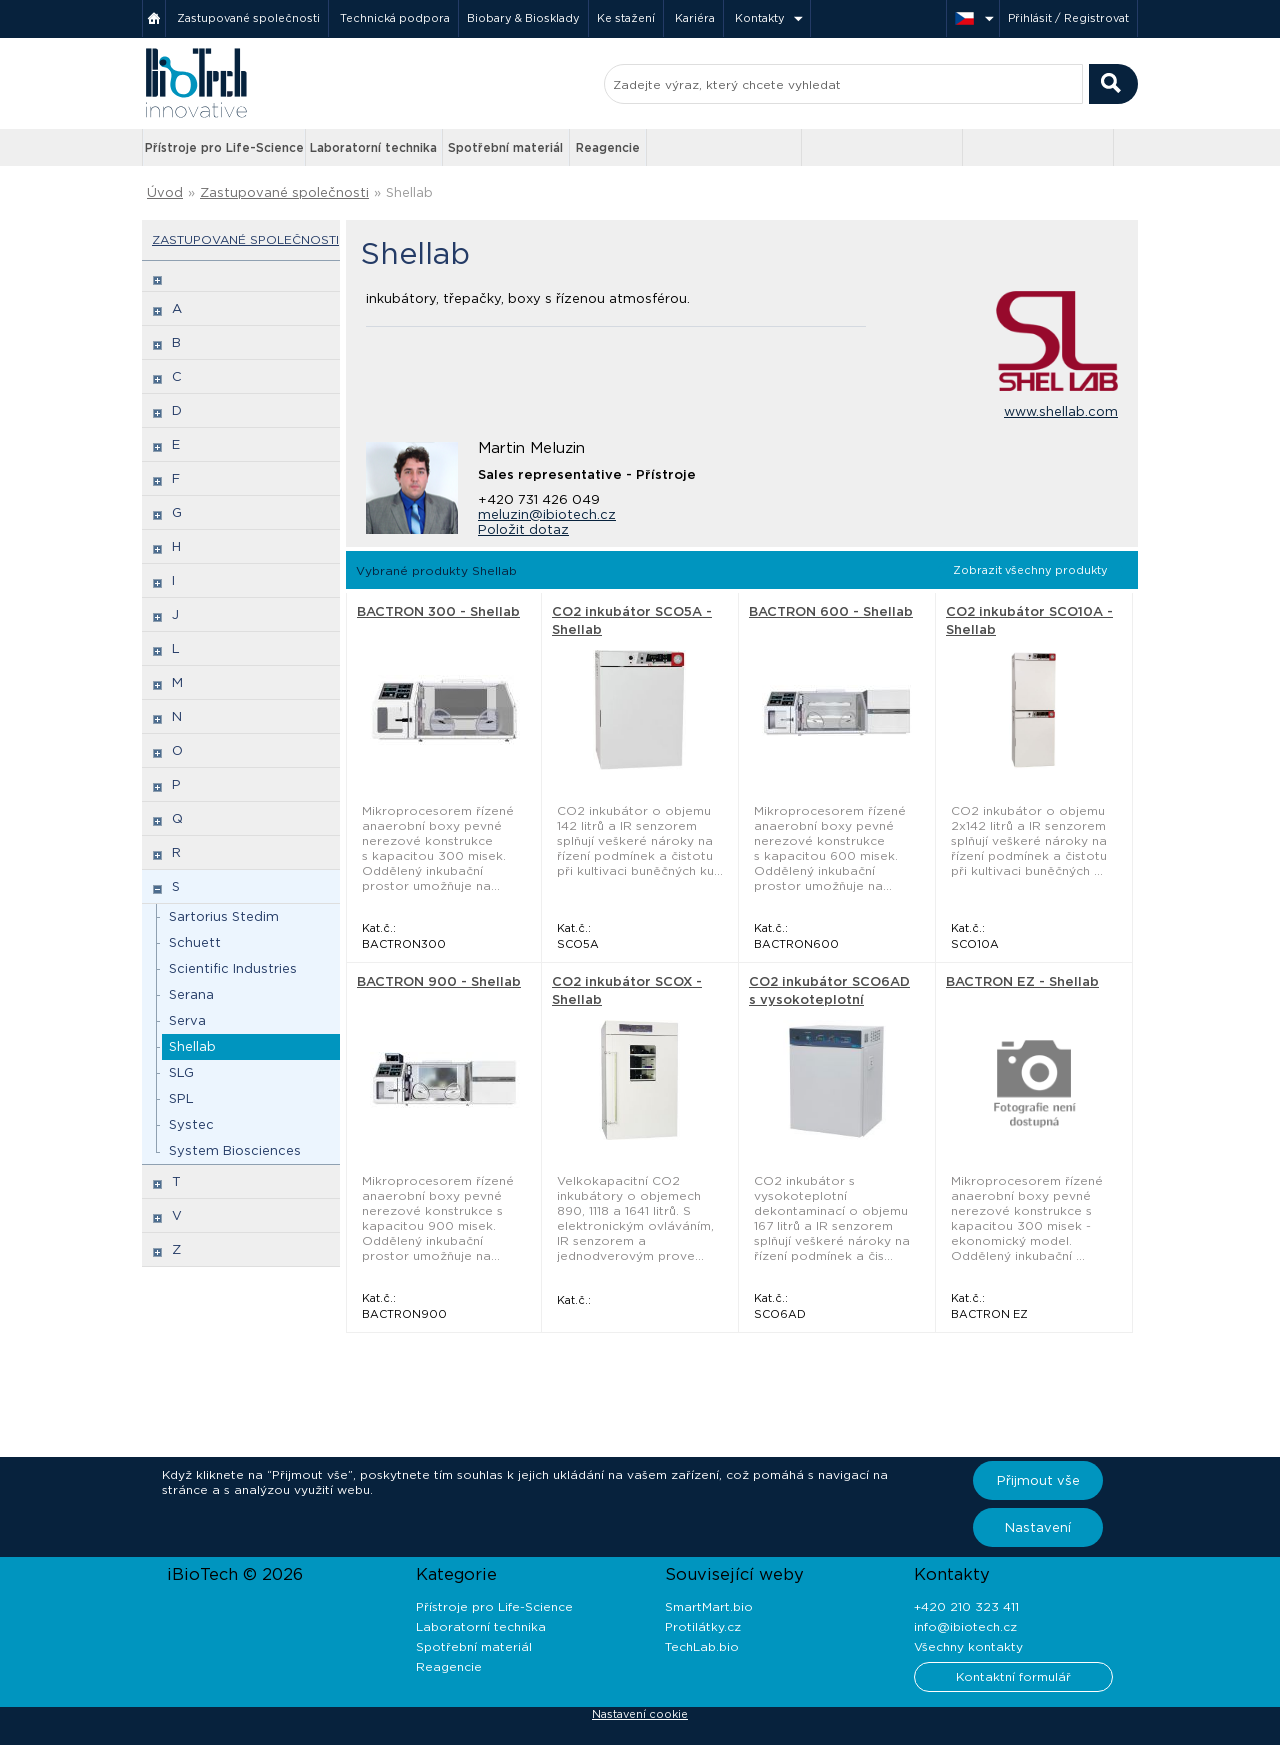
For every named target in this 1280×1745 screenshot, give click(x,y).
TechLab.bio (702, 1646)
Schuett (195, 942)
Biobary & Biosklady (523, 18)
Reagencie (608, 147)
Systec (191, 1124)
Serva (187, 1020)
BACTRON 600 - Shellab (831, 611)
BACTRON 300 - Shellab (438, 611)
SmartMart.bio (709, 1606)
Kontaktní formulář (1013, 1676)
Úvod (165, 192)
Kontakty (760, 18)
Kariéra (695, 18)
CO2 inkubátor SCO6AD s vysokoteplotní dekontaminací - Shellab (831, 999)
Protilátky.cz (703, 1626)
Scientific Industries (233, 968)
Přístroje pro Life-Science (224, 147)
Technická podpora (395, 18)
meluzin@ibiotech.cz (547, 514)
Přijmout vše (1038, 1480)
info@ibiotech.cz (965, 1626)
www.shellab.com (1061, 411)
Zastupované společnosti (248, 18)
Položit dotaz (523, 529)
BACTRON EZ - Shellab (1022, 981)
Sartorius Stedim (224, 916)
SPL (181, 1098)
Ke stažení (626, 18)
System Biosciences (235, 1150)
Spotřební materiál (505, 147)
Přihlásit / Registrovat (1068, 18)
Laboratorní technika (373, 147)
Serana (191, 994)
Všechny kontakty (968, 1646)
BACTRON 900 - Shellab (439, 981)
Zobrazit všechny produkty (1030, 570)
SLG (181, 1072)
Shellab (409, 192)
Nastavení (1038, 1527)
